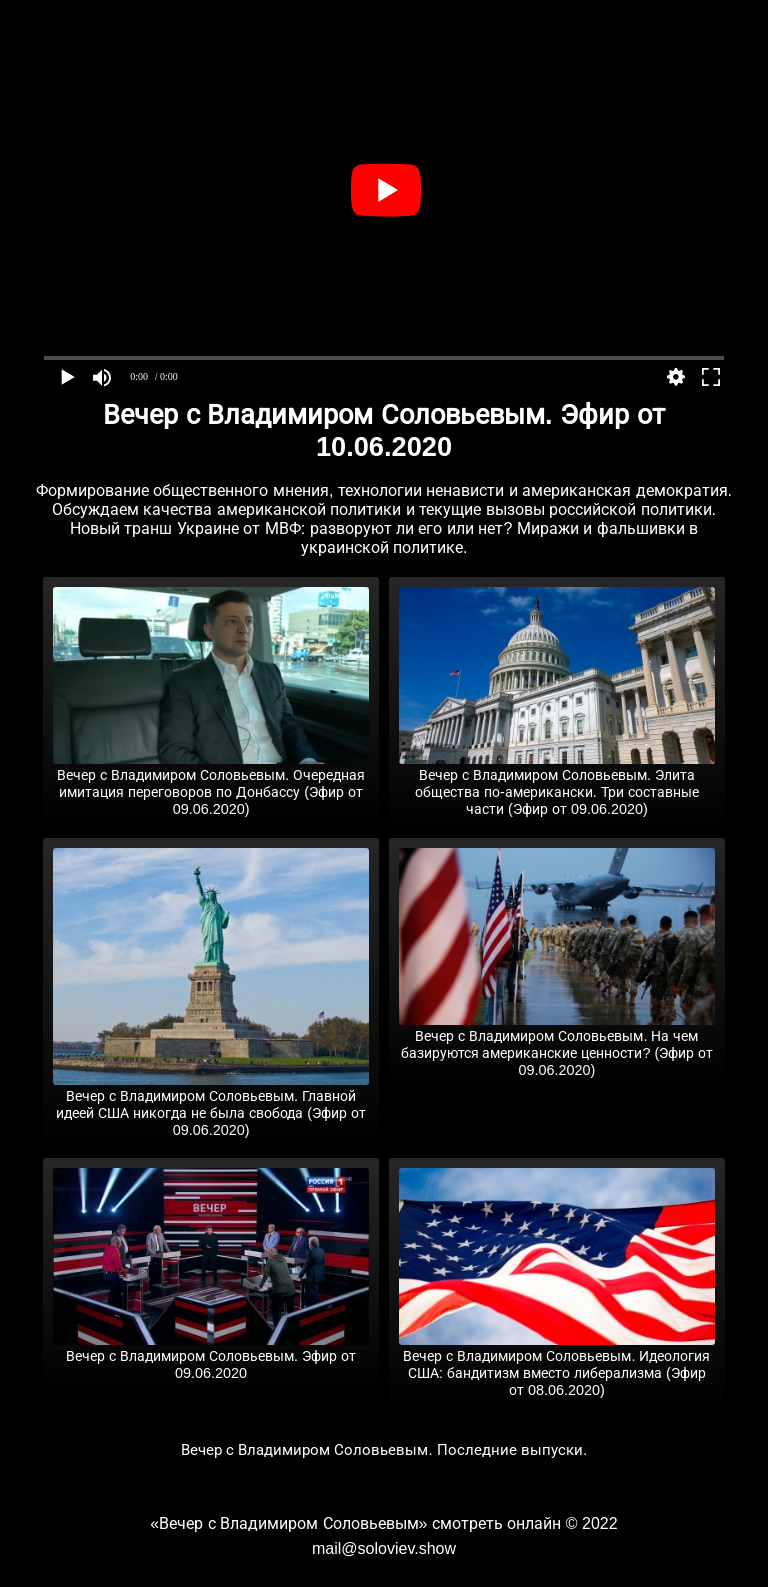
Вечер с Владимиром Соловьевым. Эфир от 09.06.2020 (211, 1356)
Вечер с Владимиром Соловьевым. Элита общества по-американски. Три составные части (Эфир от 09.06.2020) (557, 784)
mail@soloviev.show (384, 1548)
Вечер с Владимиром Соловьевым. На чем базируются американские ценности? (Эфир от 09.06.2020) (557, 1045)
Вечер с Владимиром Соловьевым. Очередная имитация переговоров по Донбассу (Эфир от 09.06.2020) (211, 784)
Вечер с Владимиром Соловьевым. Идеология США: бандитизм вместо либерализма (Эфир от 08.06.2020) (557, 1365)
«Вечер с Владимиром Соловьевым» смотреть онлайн (355, 1523)
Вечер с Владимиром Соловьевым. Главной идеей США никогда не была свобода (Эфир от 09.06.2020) (211, 1105)
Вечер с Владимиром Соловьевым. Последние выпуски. (384, 1449)
